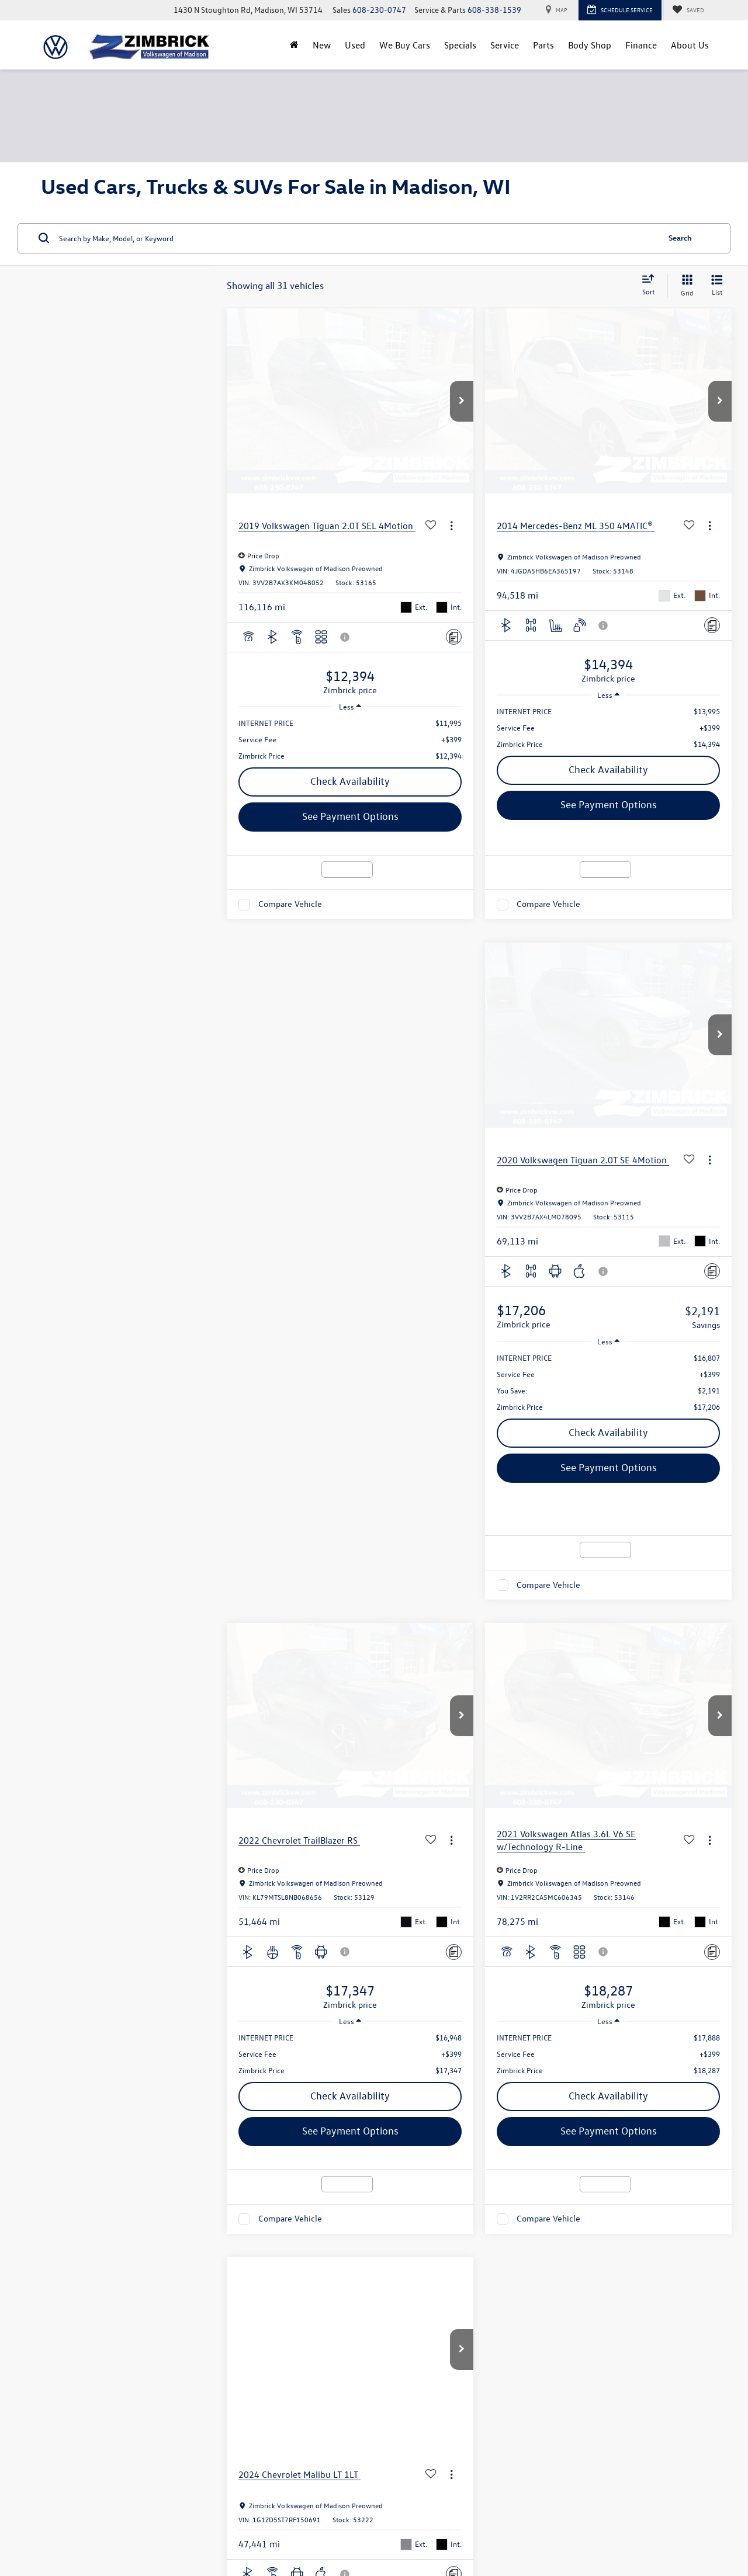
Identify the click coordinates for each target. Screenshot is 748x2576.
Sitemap (221, 2526)
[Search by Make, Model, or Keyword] (357, 238)
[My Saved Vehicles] (688, 10)
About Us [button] (690, 45)
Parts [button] (543, 45)
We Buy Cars (404, 45)
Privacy (249, 2526)
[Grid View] (684, 286)
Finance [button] (641, 45)
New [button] (322, 45)
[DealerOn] (71, 2526)
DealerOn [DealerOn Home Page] (189, 2526)
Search (680, 237)
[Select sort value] (651, 285)
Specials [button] (460, 45)
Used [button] (355, 45)
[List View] (717, 286)
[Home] (294, 44)
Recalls (590, 2526)
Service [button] (504, 45)
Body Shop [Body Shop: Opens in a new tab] (589, 45)
